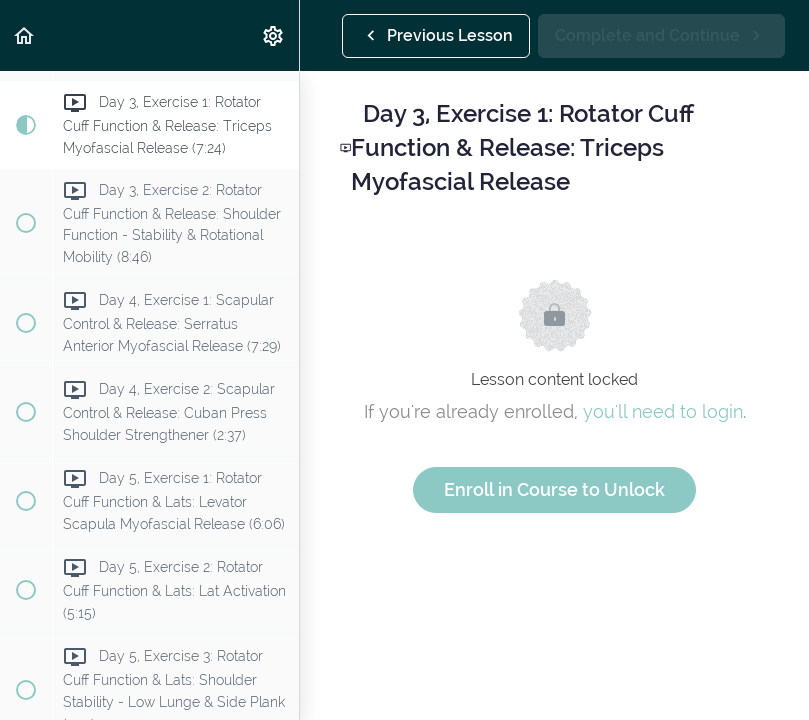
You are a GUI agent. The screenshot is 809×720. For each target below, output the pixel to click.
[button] (25, 35)
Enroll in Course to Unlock (554, 489)
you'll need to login (663, 411)
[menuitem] (274, 35)
